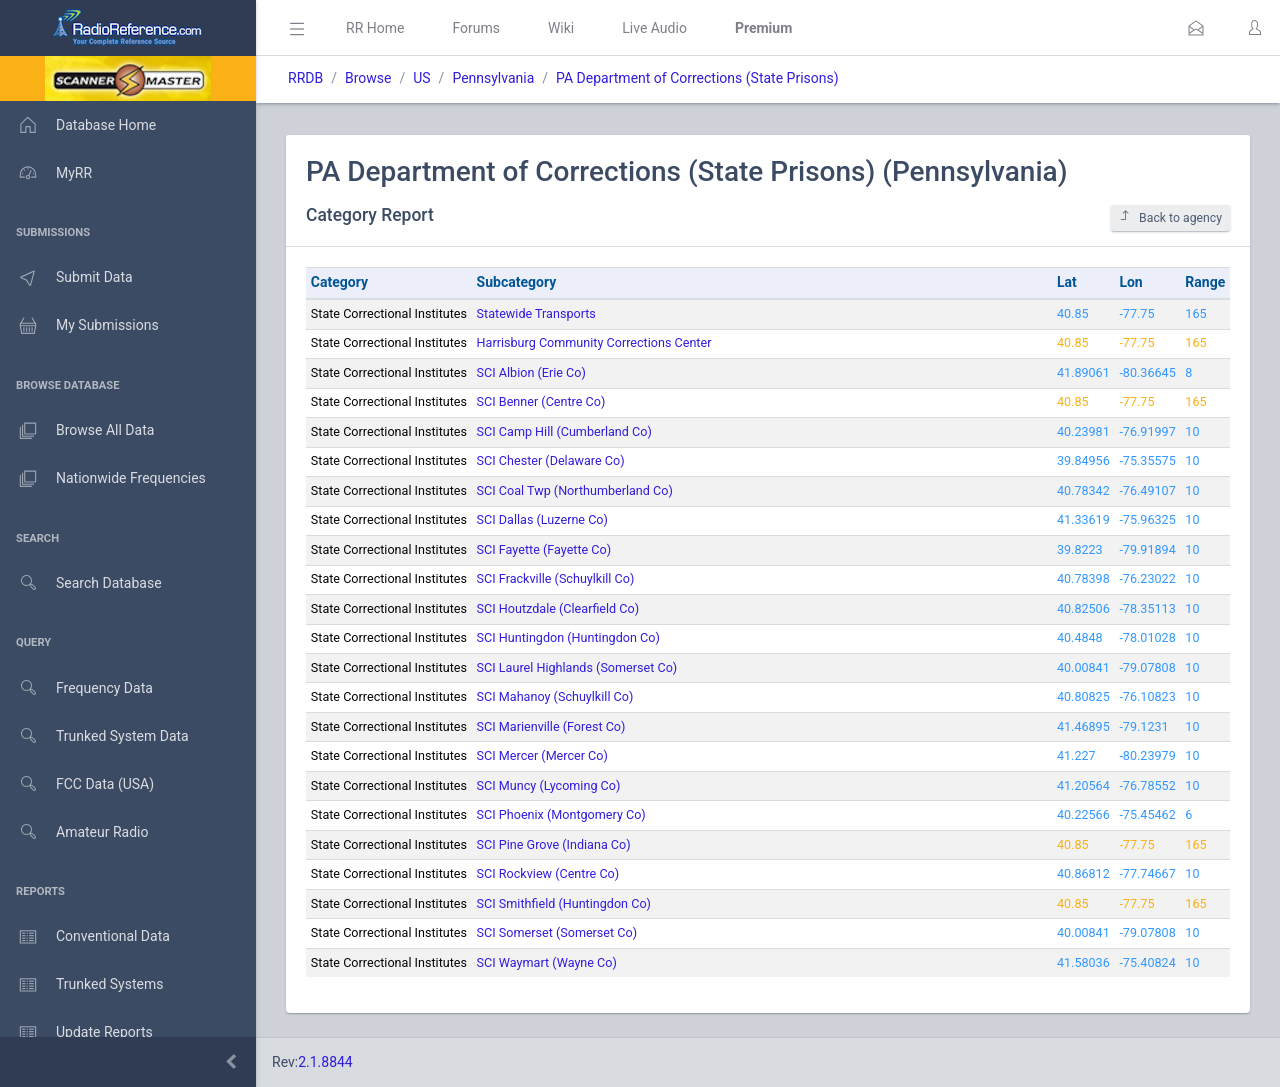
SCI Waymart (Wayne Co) (547, 962)
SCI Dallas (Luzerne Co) (542, 519)
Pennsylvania (493, 78)
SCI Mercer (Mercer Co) (542, 755)
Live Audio (654, 28)
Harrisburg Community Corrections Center (594, 342)
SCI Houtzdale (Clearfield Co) (558, 608)
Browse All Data (77, 431)
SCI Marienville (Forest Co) (551, 726)
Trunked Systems (81, 985)
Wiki (561, 28)
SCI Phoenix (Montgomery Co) (561, 814)
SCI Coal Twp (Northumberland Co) (575, 490)
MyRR (46, 173)
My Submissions (79, 326)
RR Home (375, 28)
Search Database (81, 583)
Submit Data (66, 278)
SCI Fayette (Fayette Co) (544, 549)
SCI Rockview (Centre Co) (548, 873)
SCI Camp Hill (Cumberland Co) (564, 431)
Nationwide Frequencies (103, 479)
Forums (476, 28)
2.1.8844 (325, 1062)
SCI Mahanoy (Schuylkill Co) (555, 696)
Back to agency (1170, 217)
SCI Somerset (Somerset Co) (557, 932)
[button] (1196, 28)
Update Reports (76, 1033)
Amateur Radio (74, 832)
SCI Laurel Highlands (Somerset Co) (577, 667)
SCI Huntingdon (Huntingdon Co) (568, 637)
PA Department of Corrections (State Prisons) (697, 78)
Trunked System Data (94, 736)
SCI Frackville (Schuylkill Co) (556, 578)
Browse (368, 78)
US (421, 78)
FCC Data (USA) (77, 784)
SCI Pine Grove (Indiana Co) (554, 844)
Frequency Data (76, 688)
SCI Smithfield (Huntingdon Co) (564, 903)
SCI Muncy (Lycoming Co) (549, 785)
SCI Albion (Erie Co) (531, 372)
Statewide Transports (536, 313)
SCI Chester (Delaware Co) (551, 460)
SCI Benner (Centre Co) (541, 401)
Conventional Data (85, 937)
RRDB (305, 78)
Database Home (78, 125)
